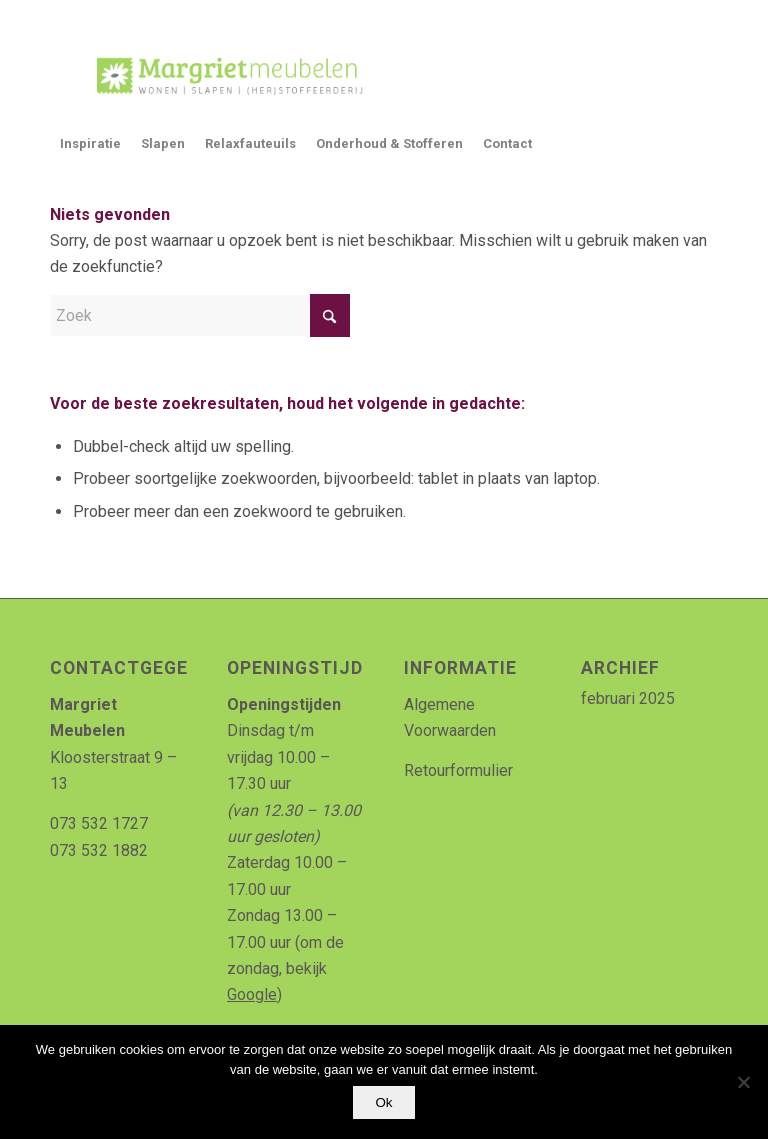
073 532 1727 (99, 823)
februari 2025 (628, 698)
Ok (383, 1102)
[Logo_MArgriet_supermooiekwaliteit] (222, 74)
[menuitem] (90, 144)
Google (252, 994)
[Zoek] (200, 315)
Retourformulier (458, 770)
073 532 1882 (99, 850)
